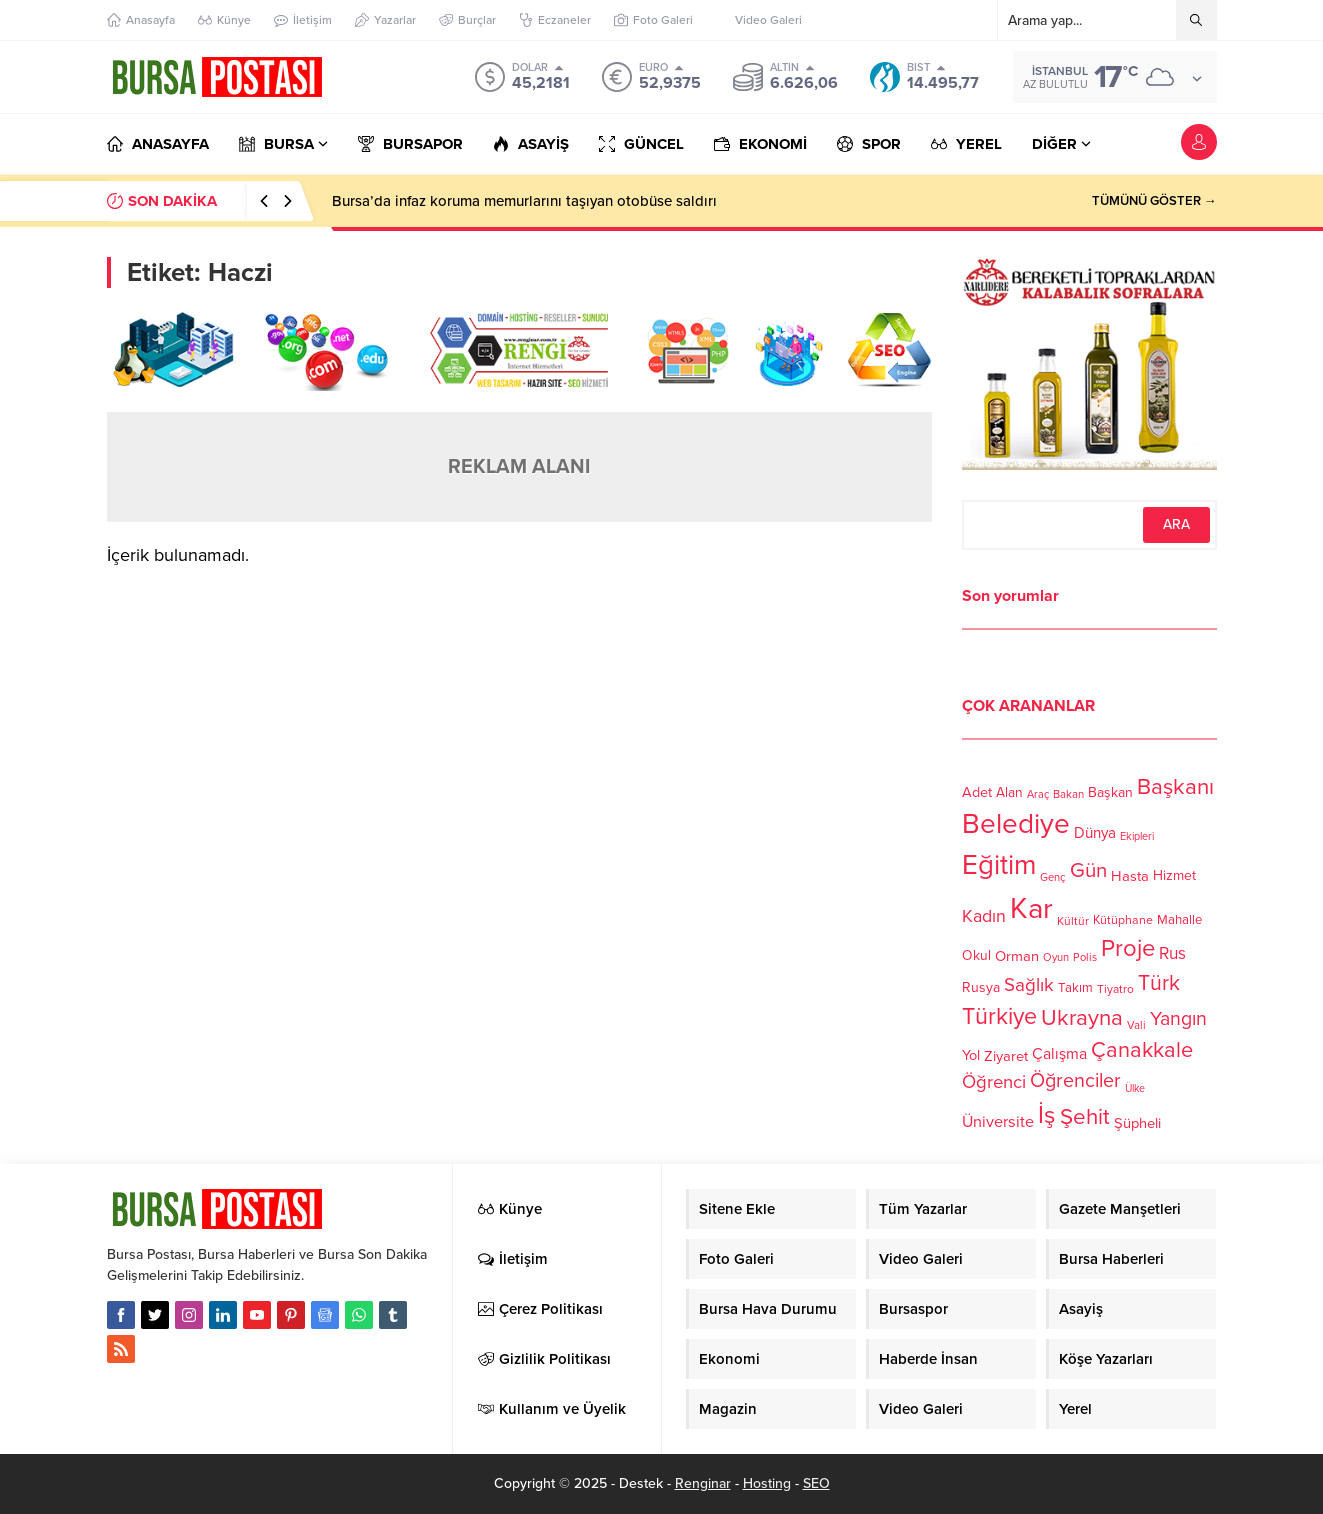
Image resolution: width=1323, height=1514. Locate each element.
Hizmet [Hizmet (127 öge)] (1174, 875)
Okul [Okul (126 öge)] (976, 955)
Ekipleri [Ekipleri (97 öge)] (1137, 836)
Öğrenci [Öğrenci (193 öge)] (994, 1082)
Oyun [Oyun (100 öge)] (1056, 957)
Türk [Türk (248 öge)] (1159, 983)
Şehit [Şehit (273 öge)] (1085, 1116)
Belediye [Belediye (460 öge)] (1016, 824)
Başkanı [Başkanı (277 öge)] (1175, 786)
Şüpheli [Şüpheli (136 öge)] (1137, 1123)
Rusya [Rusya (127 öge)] (981, 987)
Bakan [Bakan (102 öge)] (1068, 794)
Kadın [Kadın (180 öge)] (984, 916)
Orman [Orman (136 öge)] (1017, 956)
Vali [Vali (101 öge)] (1136, 1025)
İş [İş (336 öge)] (1047, 1115)
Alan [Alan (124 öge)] (1009, 792)
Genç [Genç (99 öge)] (1053, 877)
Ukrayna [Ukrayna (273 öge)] (1082, 1017)
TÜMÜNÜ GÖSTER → (1154, 201)
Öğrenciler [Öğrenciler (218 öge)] (1075, 1081)
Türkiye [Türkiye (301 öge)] (999, 1016)
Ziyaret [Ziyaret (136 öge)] (1006, 1056)
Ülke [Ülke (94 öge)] (1135, 1088)
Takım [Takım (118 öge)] (1075, 988)
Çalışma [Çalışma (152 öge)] (1059, 1054)
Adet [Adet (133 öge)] (977, 791)
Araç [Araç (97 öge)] (1038, 794)
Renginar (703, 1483)
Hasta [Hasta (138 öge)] (1130, 876)
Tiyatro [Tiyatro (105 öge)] (1115, 989)
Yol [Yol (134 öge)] (971, 1055)
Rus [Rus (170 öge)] (1172, 953)
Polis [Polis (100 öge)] (1085, 957)
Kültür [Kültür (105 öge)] (1073, 921)
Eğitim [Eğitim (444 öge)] (999, 865)
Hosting (767, 1483)
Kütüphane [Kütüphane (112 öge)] (1123, 920)
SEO (816, 1483)
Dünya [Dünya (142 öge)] (1095, 833)
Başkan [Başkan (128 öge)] (1110, 791)
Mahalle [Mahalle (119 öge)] (1179, 920)
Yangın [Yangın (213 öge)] (1178, 1019)
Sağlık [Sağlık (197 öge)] (1029, 985)
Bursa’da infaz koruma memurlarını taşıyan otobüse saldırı (524, 201)
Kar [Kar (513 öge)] (1031, 908)
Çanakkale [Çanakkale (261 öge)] (1142, 1050)
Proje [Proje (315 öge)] (1128, 948)
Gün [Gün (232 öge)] (1088, 870)
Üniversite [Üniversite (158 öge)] (998, 1121)
